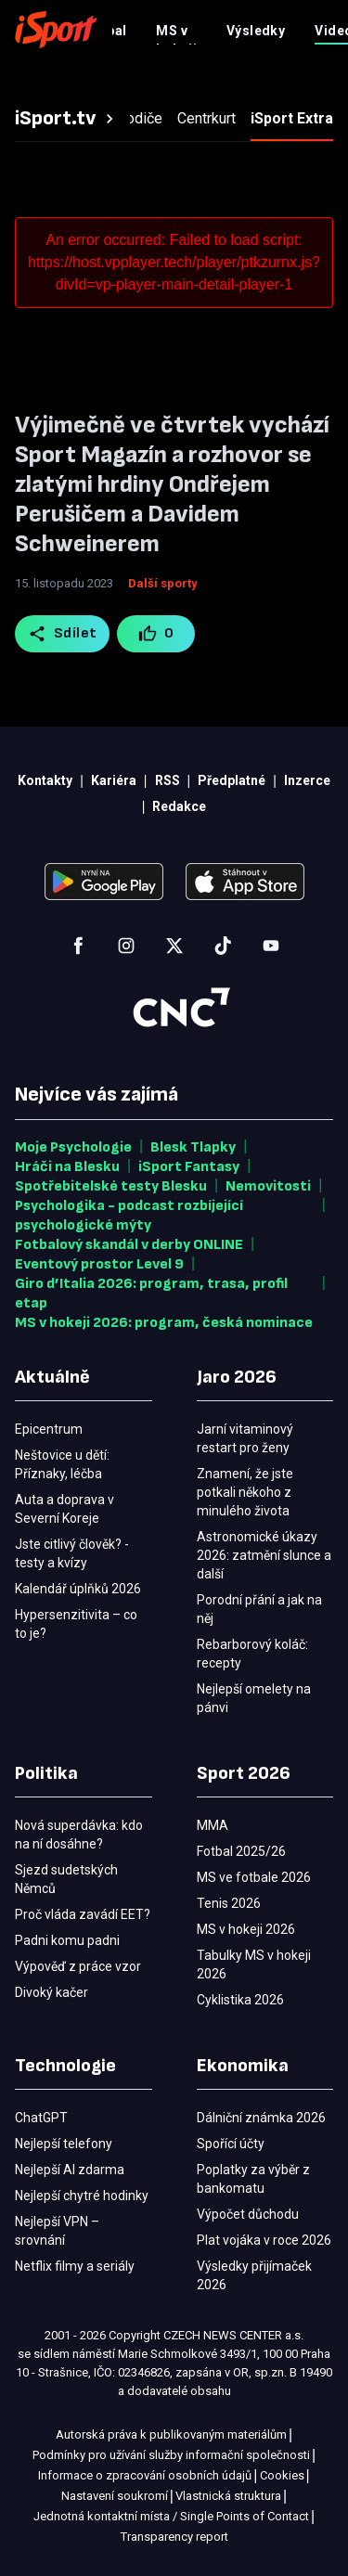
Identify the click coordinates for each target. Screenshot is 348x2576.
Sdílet (62, 634)
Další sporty (163, 583)
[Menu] (322, 30)
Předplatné (220, 29)
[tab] (67, 119)
